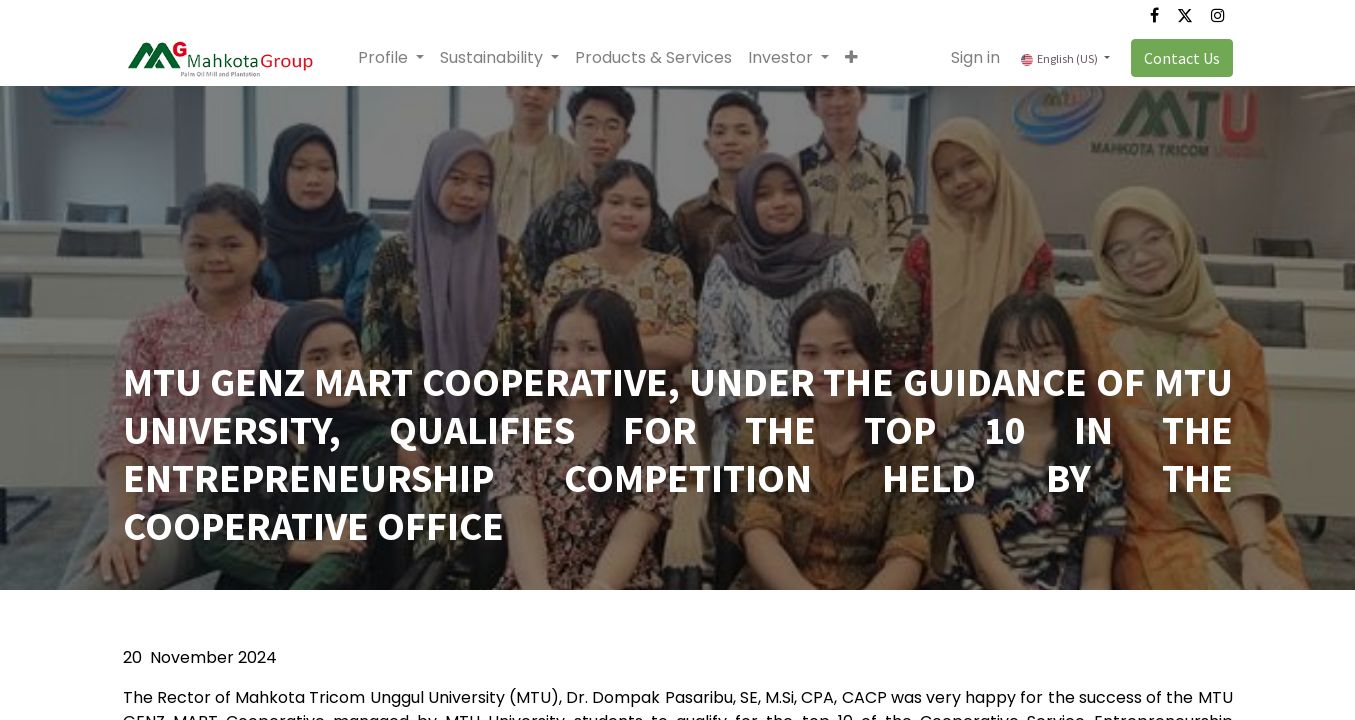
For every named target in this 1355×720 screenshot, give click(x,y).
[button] (851, 58)
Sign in (975, 57)
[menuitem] (653, 58)
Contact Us (1182, 58)
